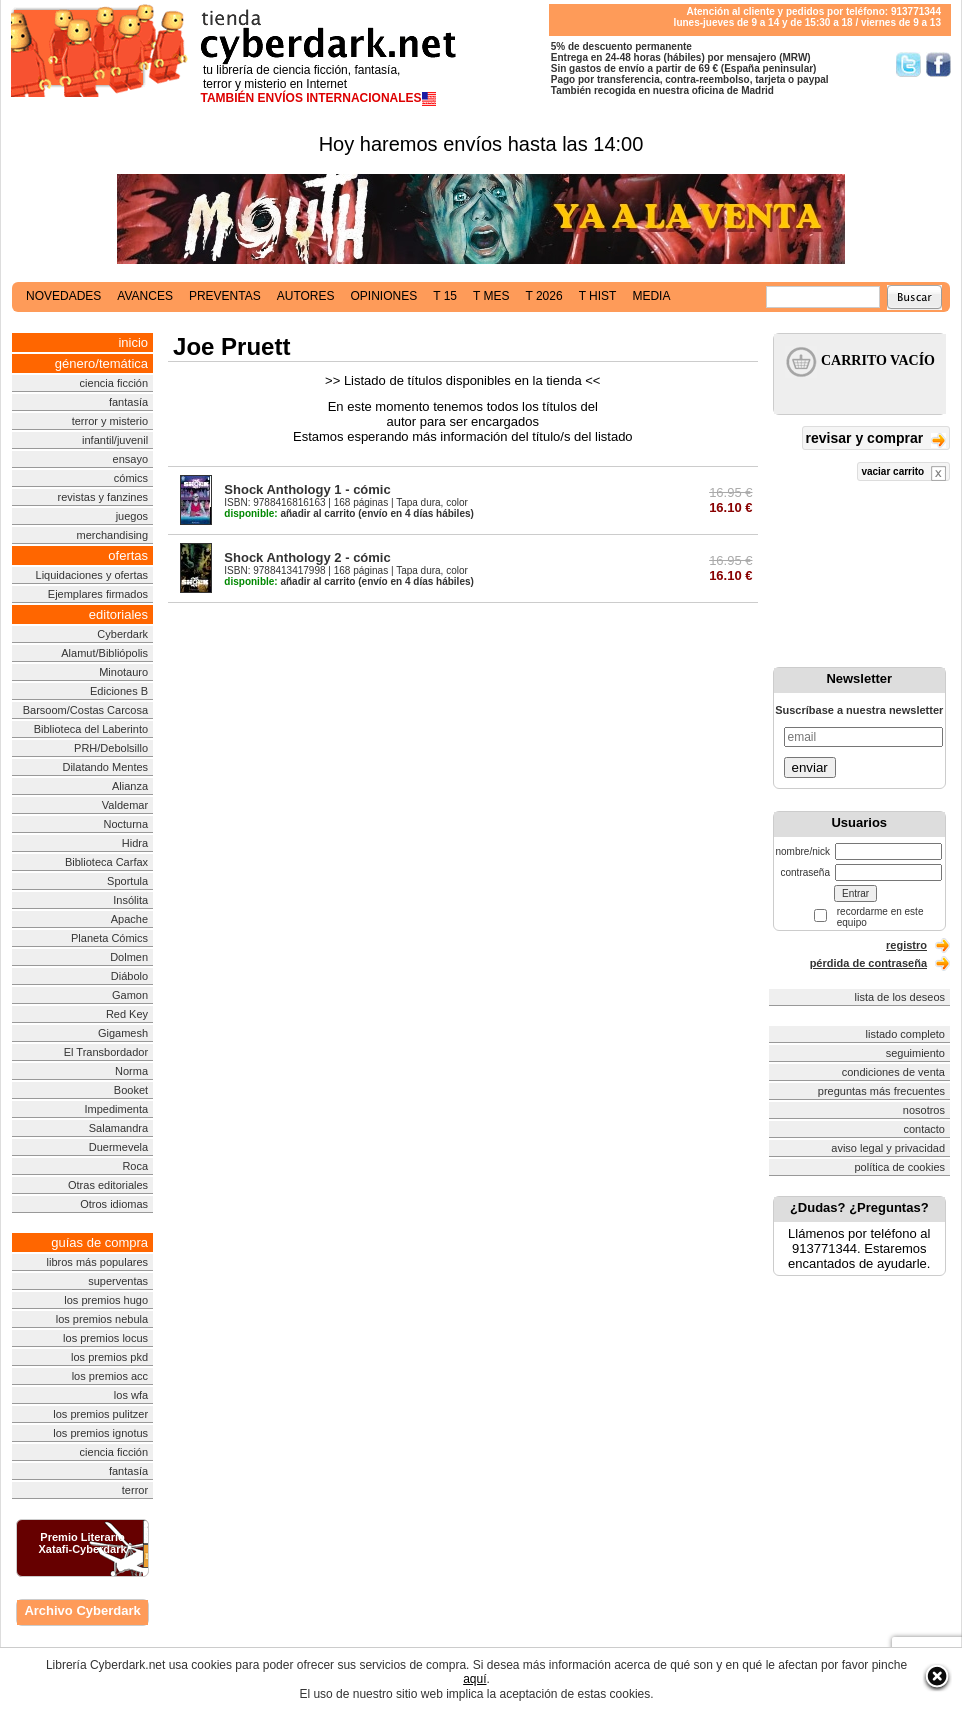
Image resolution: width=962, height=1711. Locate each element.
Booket (131, 1090)
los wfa (131, 1395)
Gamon (130, 995)
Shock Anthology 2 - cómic (307, 557)
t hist (598, 296)
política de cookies (900, 1167)
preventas (225, 296)
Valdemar (125, 805)
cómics (131, 478)
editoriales (118, 614)
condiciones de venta (893, 1072)
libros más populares (98, 1262)
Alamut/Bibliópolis (104, 653)
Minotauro (123, 672)
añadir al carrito (289, 513)
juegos (132, 516)
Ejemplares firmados (98, 594)
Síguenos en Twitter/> (908, 64)
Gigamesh (123, 1033)
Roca (135, 1166)
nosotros (924, 1110)
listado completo (906, 1034)
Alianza (130, 786)
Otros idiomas (114, 1204)
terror (135, 1490)
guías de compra (99, 1242)
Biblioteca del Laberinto (91, 729)
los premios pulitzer (100, 1414)
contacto (924, 1129)
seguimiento (915, 1053)
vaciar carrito (903, 473)
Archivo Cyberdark (82, 1610)
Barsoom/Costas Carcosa (85, 710)
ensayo (130, 459)
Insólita (130, 900)
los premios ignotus (100, 1433)
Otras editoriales (108, 1185)
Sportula (127, 881)
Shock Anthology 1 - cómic (307, 489)
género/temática (101, 363)
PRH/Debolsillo (111, 748)
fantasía (128, 402)
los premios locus (105, 1338)
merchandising (113, 535)
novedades (63, 296)
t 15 (445, 296)
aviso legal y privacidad (888, 1148)
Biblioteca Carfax (106, 862)
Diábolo (129, 976)
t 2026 (543, 296)
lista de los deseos (900, 997)
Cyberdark (122, 634)
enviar (810, 767)
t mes (491, 296)
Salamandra (118, 1128)
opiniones (384, 296)
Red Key (127, 1014)
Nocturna (125, 824)
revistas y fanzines (103, 497)
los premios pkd (109, 1357)
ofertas (128, 555)
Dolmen (129, 957)
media (651, 296)
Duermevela (118, 1147)
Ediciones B (119, 691)
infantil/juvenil (115, 440)
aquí (474, 1679)
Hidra (135, 843)
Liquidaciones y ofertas (92, 575)
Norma (131, 1071)
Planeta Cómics (109, 938)
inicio (133, 342)
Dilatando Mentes (105, 767)
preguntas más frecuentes (881, 1091)
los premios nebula (102, 1319)
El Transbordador (106, 1052)
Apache (129, 919)
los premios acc (110, 1376)
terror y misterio (110, 421)
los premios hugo (106, 1300)
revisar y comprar (876, 439)
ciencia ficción (114, 383)
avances (145, 296)
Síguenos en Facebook (938, 64)
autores (306, 296)
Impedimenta (116, 1109)
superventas (118, 1281)
